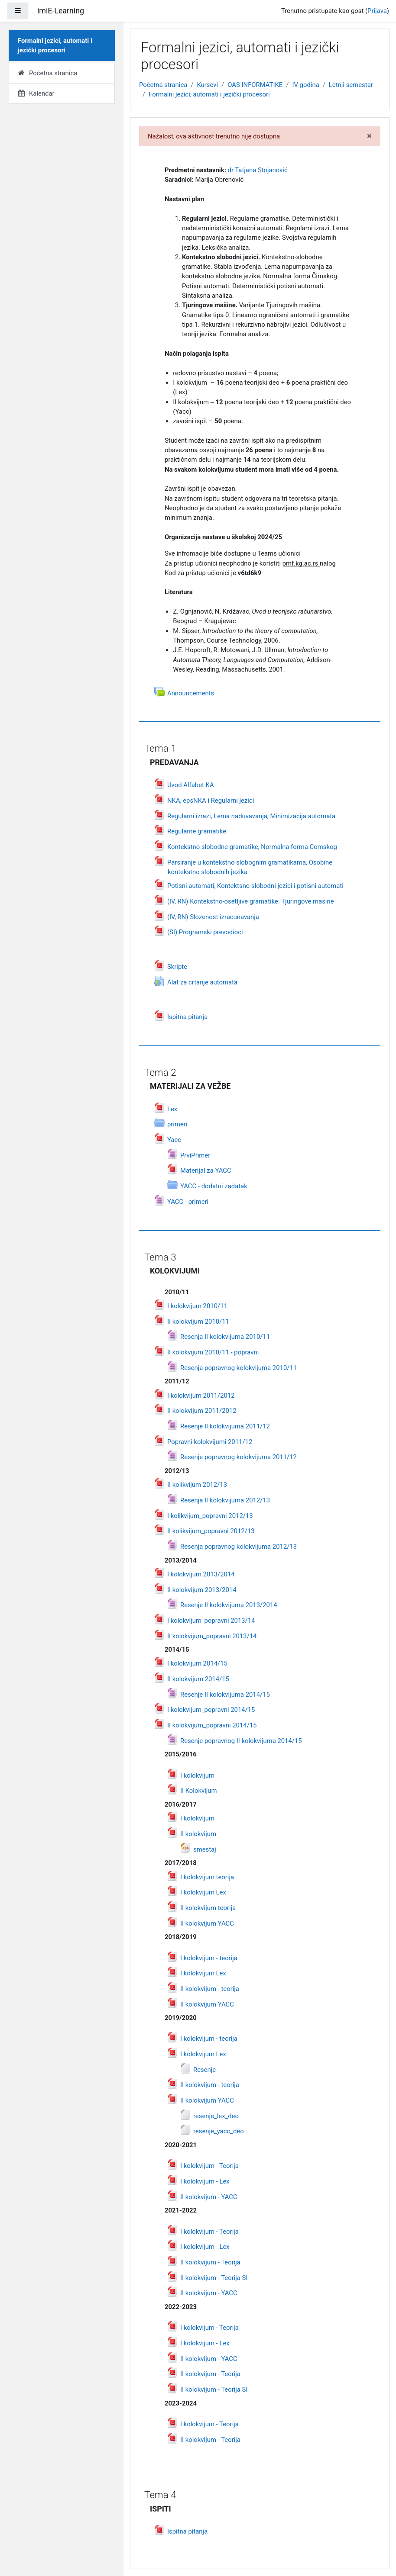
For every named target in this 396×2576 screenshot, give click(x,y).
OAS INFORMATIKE (254, 85)
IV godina (305, 85)
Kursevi (207, 85)
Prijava (377, 11)
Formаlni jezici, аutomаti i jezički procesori (209, 94)
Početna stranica (163, 85)
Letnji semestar (351, 85)
